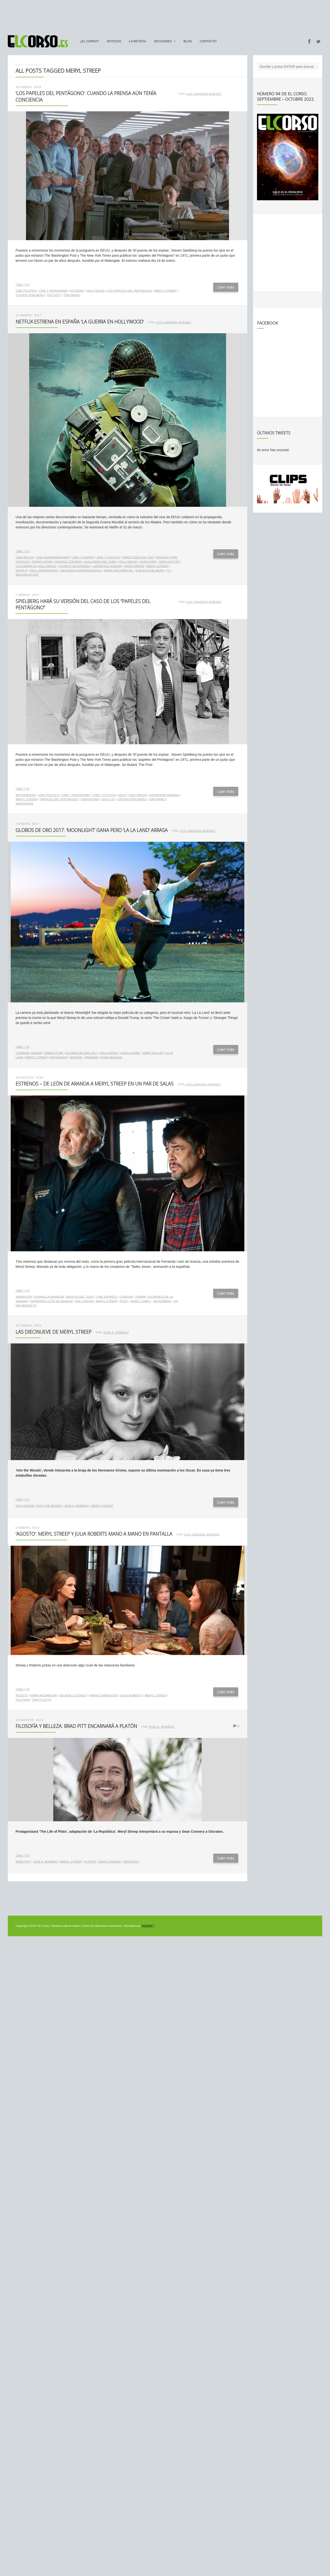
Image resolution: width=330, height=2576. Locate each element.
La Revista (137, 41)
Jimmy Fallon (152, 1053)
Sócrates (131, 1861)
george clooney (73, 1695)
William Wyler (27, 574)
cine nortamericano (52, 557)
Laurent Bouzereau (74, 566)
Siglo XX (108, 799)
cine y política (108, 557)
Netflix (22, 570)
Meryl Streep (166, 290)
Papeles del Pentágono (59, 799)
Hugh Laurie (130, 1053)
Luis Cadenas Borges (203, 93)
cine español (106, 1296)
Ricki (124, 1301)
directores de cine (138, 557)
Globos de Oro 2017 (81, 1053)
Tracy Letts (41, 1699)
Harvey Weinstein (103, 1695)
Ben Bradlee (26, 795)
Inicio (20, 64)
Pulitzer (22, 1699)
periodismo (90, 799)
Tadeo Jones (140, 1301)
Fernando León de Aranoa (51, 1301)
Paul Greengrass (44, 570)
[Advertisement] (165, 15)
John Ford (147, 561)
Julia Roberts (131, 1695)
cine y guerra (83, 557)
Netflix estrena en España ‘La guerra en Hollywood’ (80, 321)
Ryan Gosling (111, 1057)
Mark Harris (134, 566)
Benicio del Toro (80, 1296)
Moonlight (59, 1057)
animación (24, 1296)
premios (91, 1057)
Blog (187, 41)
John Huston (169, 561)
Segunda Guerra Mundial (81, 570)
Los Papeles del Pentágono (129, 290)
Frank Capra (42, 561)
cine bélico (25, 557)
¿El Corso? (89, 41)
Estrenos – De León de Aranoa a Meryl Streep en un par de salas (95, 1083)
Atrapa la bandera (49, 1296)
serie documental (118, 570)
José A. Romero (116, 1332)
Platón (90, 1861)
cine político (26, 290)
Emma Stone (53, 1053)
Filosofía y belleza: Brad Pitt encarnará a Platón (76, 1726)
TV (168, 570)
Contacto (208, 41)
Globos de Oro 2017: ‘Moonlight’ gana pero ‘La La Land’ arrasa (92, 830)
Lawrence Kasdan (107, 566)
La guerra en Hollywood (36, 566)
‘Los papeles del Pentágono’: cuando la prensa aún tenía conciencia (86, 96)
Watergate (24, 803)
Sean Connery (109, 1861)
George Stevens (68, 561)
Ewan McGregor (43, 1695)
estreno (77, 290)
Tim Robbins (162, 1301)
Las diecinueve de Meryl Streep (54, 1332)
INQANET (147, 1926)
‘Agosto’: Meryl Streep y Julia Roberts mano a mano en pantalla (94, 1534)
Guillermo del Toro (100, 561)
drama (36, 1053)
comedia (22, 1053)
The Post (53, 295)
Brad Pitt (23, 1861)
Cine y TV (22, 284)
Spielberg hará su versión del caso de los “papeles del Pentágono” (83, 604)
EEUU (122, 795)
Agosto (22, 1695)
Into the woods (49, 1505)
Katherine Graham (164, 795)
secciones (163, 41)
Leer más (225, 287)
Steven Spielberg (30, 295)
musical (76, 1057)
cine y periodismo (53, 290)
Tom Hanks (71, 295)
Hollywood (95, 290)
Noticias (114, 41)
